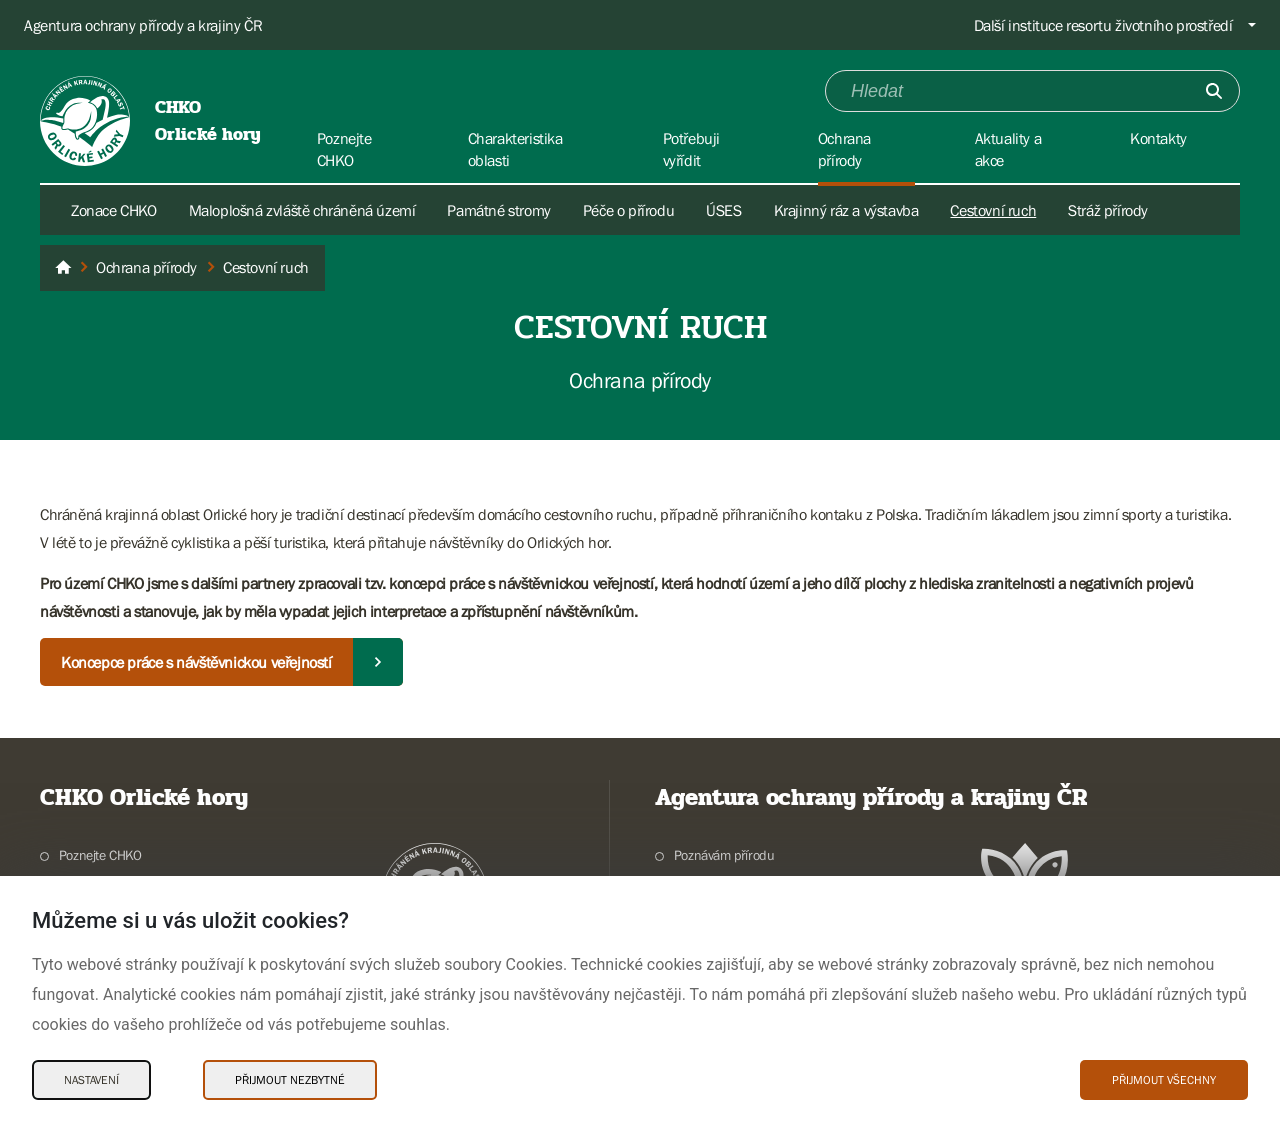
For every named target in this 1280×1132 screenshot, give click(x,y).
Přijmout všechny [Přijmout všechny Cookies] (1164, 1080)
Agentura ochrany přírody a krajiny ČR (143, 25)
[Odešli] (1214, 91)
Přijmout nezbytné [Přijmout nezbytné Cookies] (290, 1080)
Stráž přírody (1108, 210)
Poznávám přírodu (724, 855)
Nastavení (91, 1080)
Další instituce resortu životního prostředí (1103, 25)
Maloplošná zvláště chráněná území (302, 210)
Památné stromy (498, 210)
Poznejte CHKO (100, 855)
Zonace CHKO (114, 210)
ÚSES (723, 210)
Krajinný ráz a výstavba (846, 210)
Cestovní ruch (993, 210)
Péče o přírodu (628, 210)
